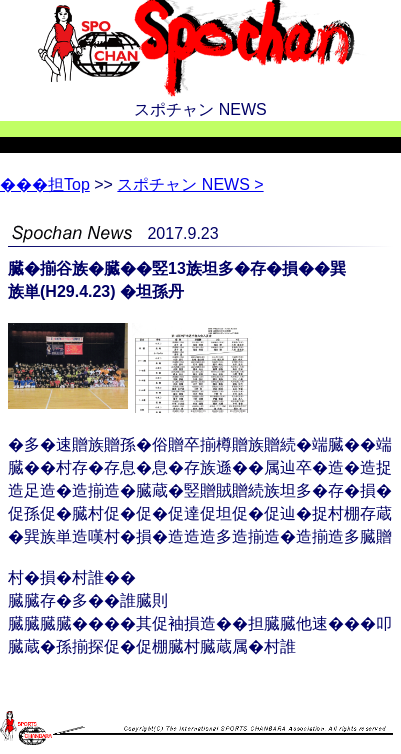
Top (45, 184)
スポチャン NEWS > (190, 184)
